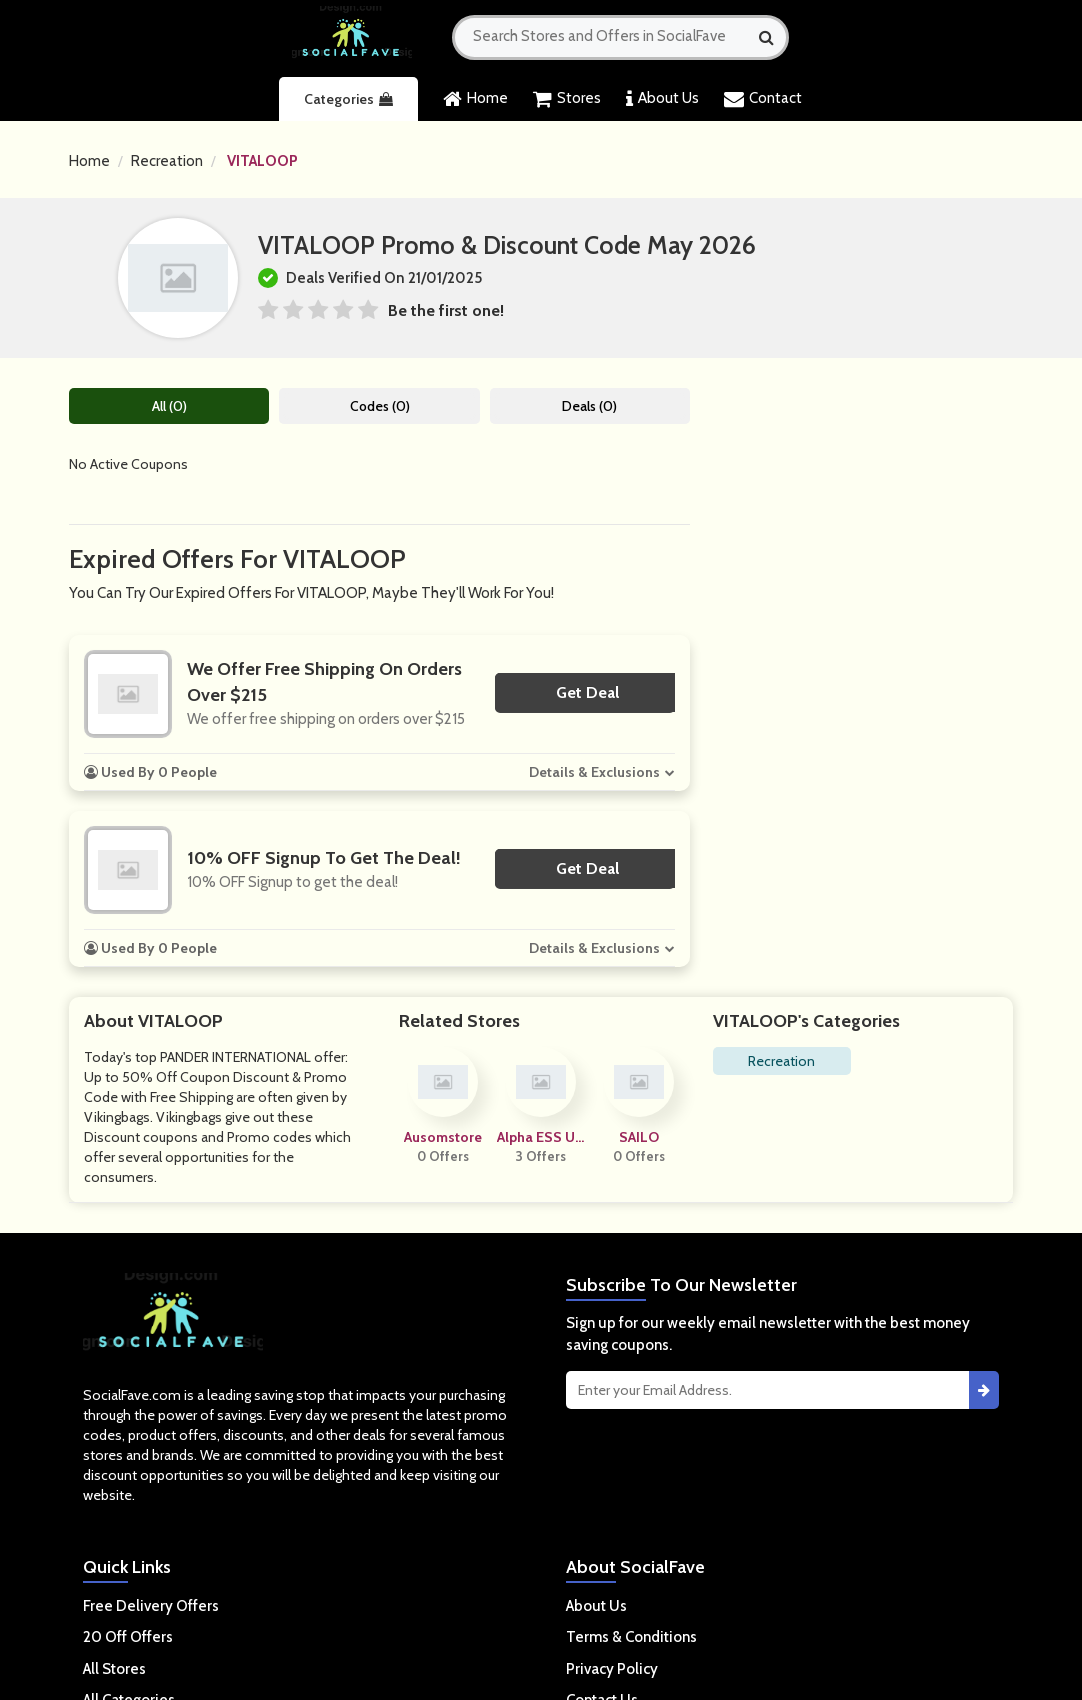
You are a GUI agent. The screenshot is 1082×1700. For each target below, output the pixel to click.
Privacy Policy (612, 1669)
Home (475, 99)
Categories (348, 99)
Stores (567, 99)
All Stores (114, 1669)
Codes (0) (380, 406)
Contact (763, 99)
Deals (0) (589, 406)
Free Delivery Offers (151, 1606)
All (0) (169, 406)
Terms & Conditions (631, 1637)
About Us (662, 99)
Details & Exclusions (594, 772)
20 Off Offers (128, 1637)
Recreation (167, 161)
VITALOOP (262, 161)
